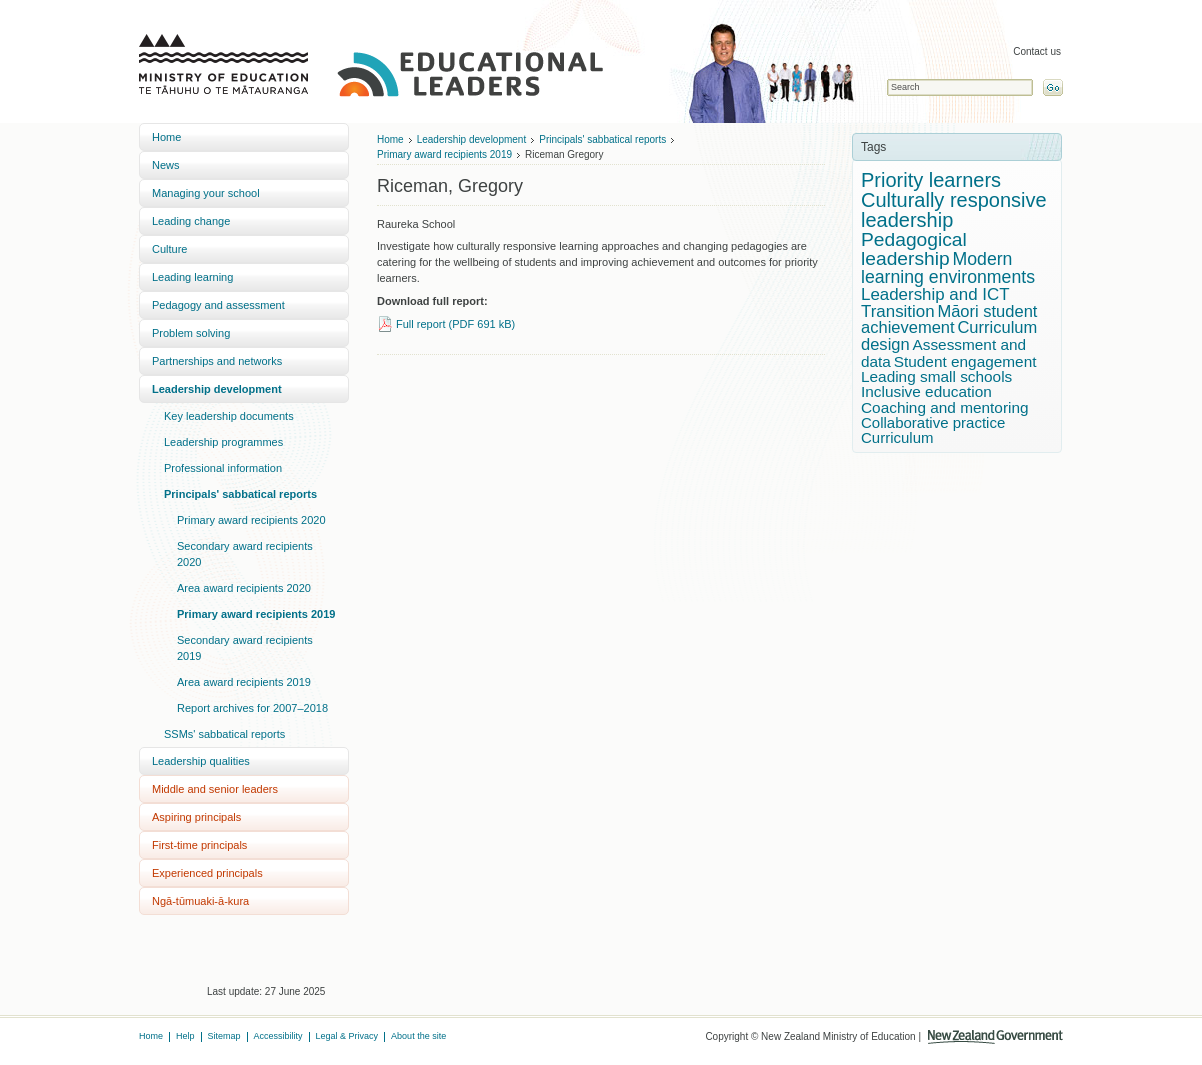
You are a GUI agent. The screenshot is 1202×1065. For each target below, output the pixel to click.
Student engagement (965, 361)
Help (185, 1036)
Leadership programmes (223, 442)
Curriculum (897, 437)
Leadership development (217, 389)
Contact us (1037, 51)
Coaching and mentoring (945, 407)
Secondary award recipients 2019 (245, 648)
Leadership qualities (201, 761)
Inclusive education (926, 391)
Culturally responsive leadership (954, 210)
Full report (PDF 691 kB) (455, 324)
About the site (418, 1036)
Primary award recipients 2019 (256, 614)
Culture (169, 249)
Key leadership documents (229, 416)
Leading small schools (936, 376)
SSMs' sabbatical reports (224, 734)
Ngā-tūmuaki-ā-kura (200, 901)
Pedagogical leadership (914, 249)
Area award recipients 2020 (244, 588)
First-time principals (199, 845)
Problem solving (191, 333)
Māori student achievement (949, 320)
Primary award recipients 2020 (251, 520)
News (166, 165)
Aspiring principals (196, 817)
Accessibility (278, 1036)
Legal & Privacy (347, 1036)
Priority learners (931, 180)
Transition (898, 311)
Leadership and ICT (935, 294)
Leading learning (192, 277)
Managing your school (206, 193)
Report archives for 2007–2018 (252, 708)
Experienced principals (207, 873)
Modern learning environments (948, 268)
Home (166, 137)
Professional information (223, 468)
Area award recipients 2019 (244, 682)
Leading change (191, 221)
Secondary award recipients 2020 (245, 554)
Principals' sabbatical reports (240, 494)
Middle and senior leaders (215, 789)
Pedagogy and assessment (218, 305)
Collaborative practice (933, 422)
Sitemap (224, 1036)
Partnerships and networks (217, 361)
